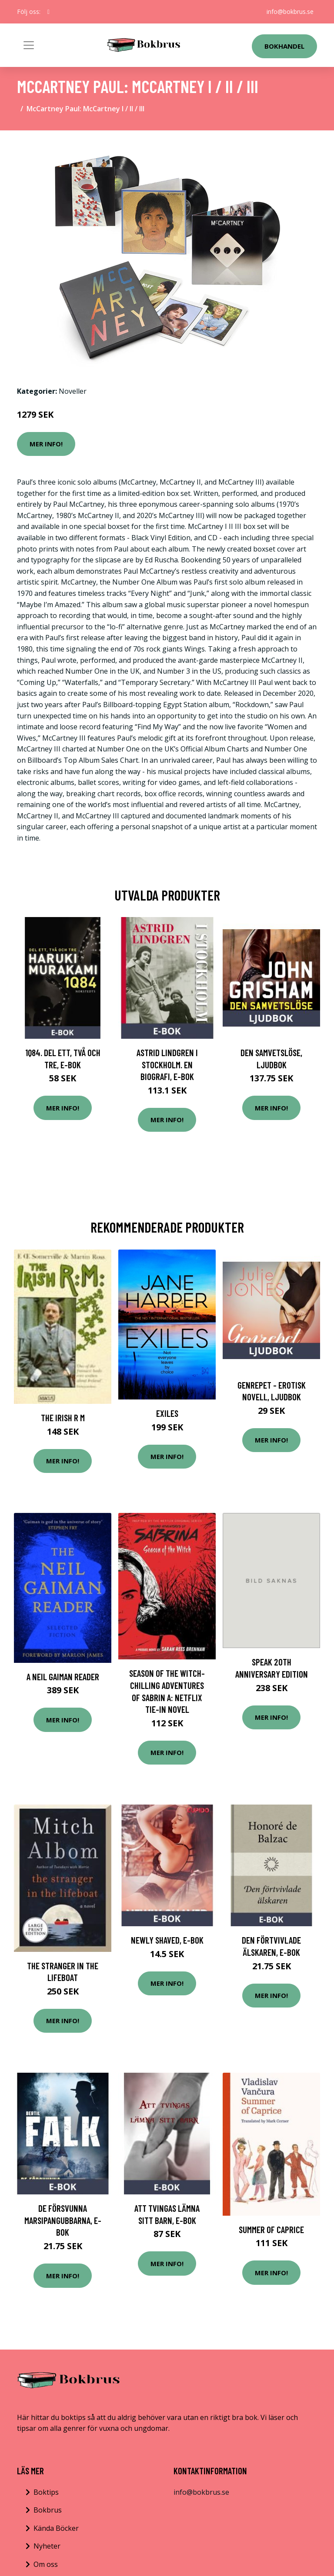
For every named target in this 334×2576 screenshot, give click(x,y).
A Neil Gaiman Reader (63, 1676)
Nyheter (46, 2546)
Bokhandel (284, 46)
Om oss (45, 2564)
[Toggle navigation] (28, 45)
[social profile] (48, 11)
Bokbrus (47, 2510)
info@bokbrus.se (290, 11)
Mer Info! (46, 443)
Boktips (46, 2492)
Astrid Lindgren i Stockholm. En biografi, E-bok (167, 1064)
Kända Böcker (56, 2528)
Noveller (73, 391)
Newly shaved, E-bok (167, 1939)
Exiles (167, 1413)
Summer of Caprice (271, 2229)
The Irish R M (63, 1417)
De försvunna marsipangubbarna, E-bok (62, 2220)
